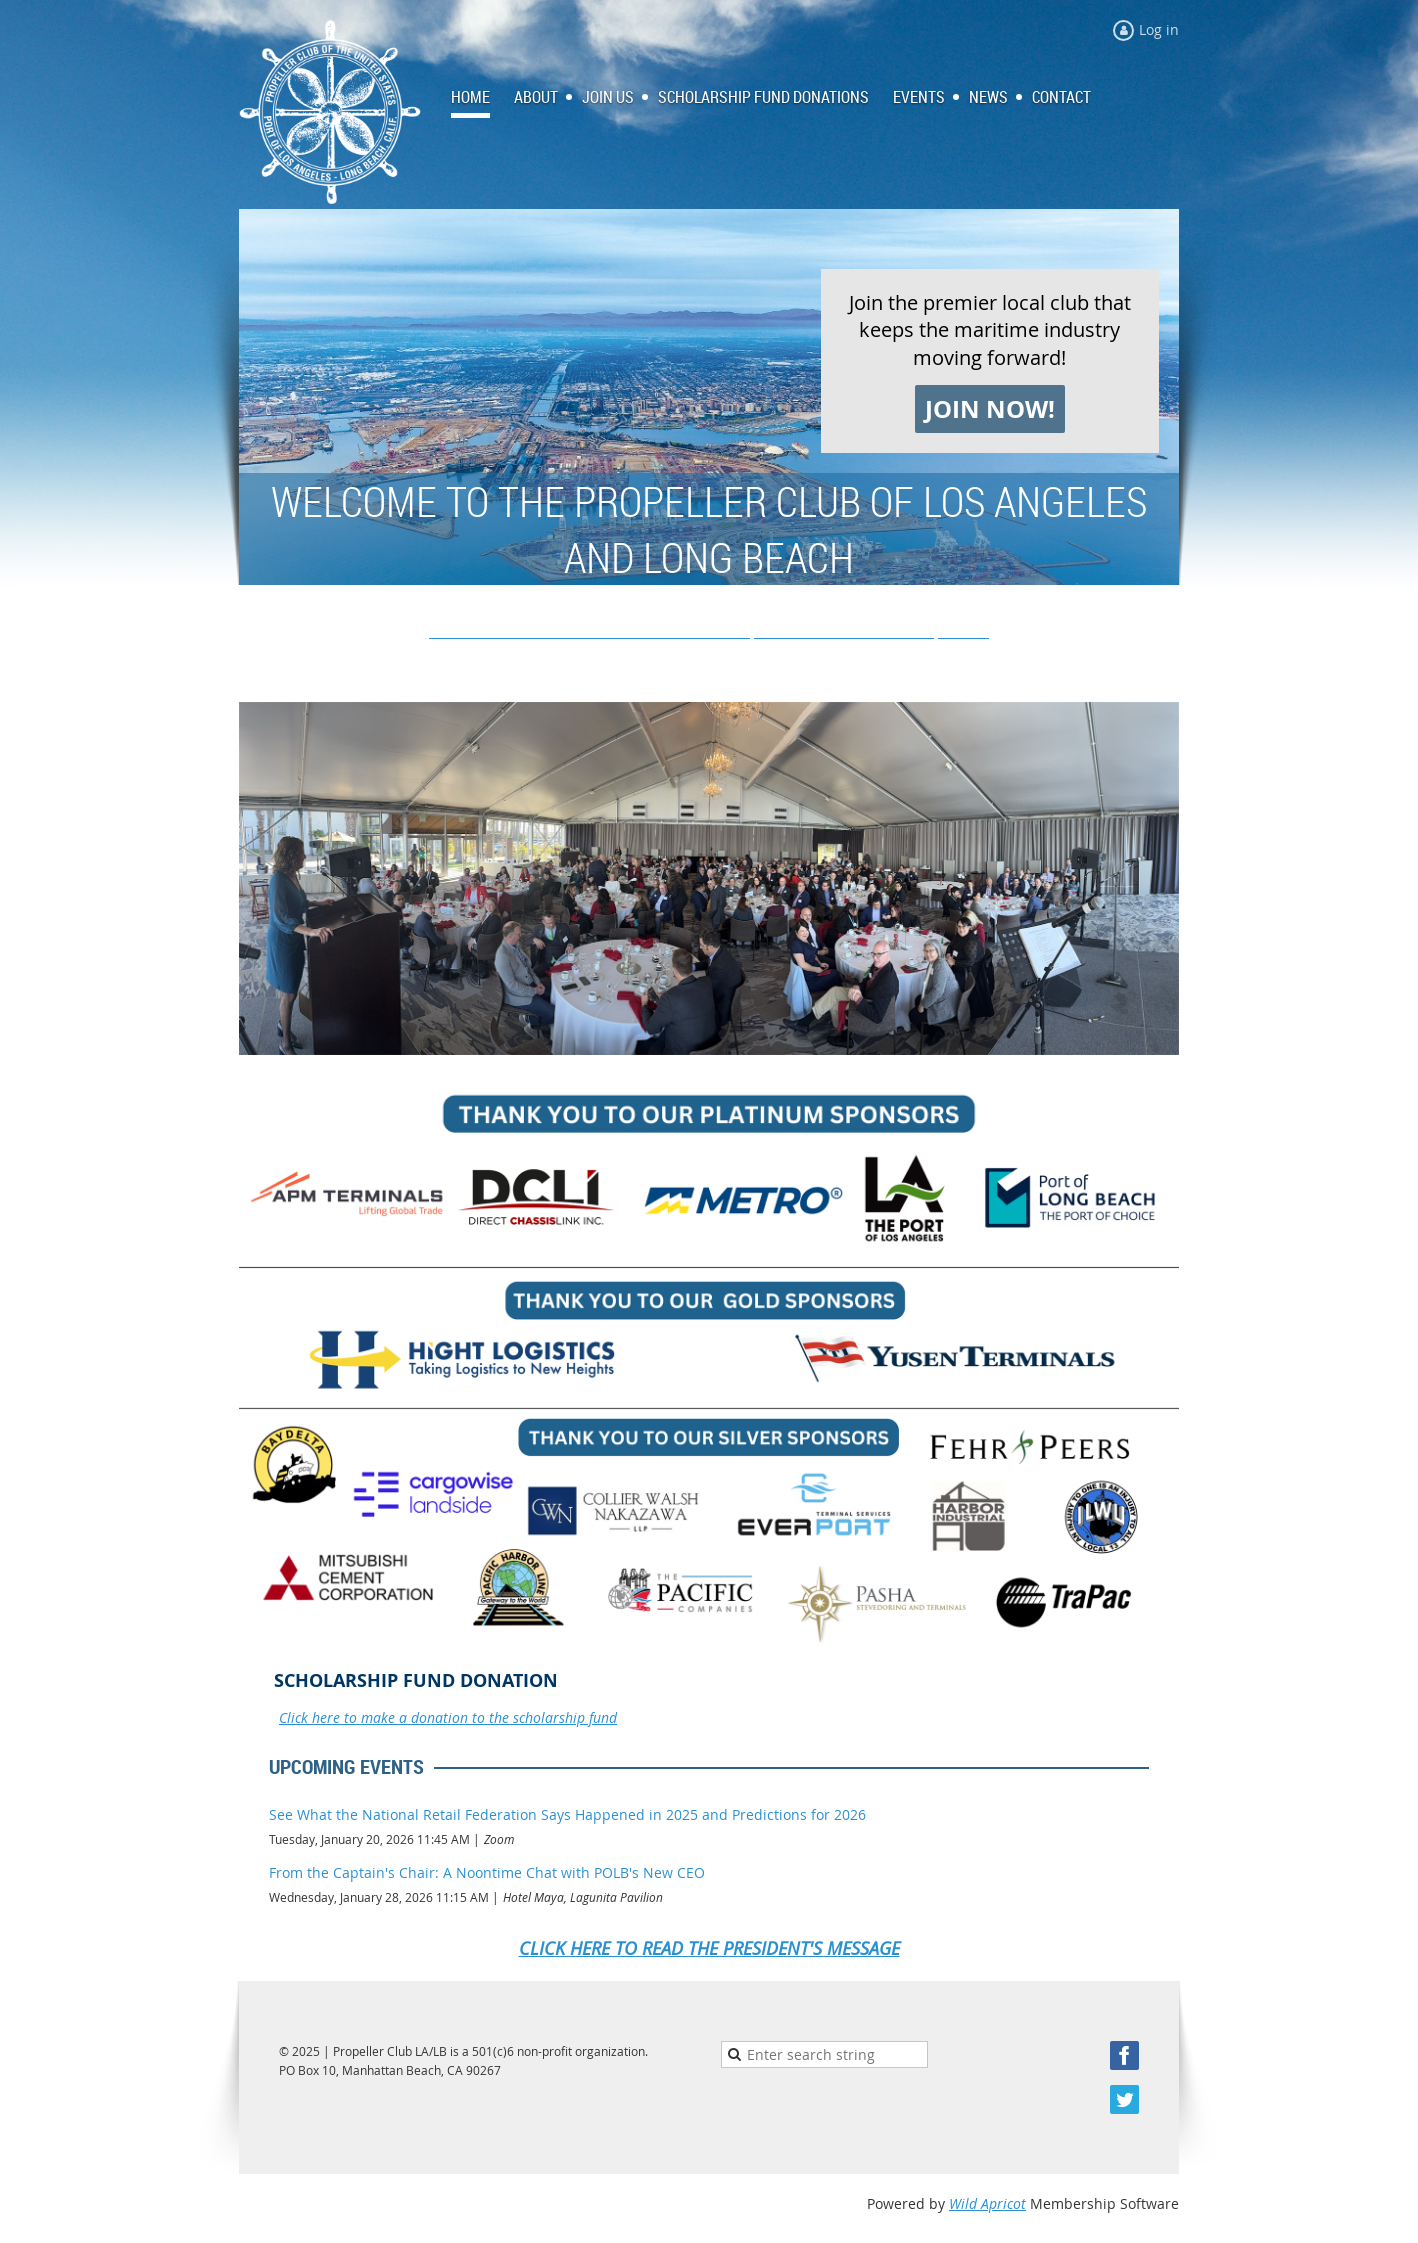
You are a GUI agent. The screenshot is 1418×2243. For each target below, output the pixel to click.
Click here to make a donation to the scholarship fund (448, 1717)
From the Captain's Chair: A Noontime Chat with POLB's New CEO (487, 1872)
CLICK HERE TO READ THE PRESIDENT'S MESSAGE (709, 1948)
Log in (1159, 29)
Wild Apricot (987, 2203)
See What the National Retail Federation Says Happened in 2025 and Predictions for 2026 (567, 1814)
